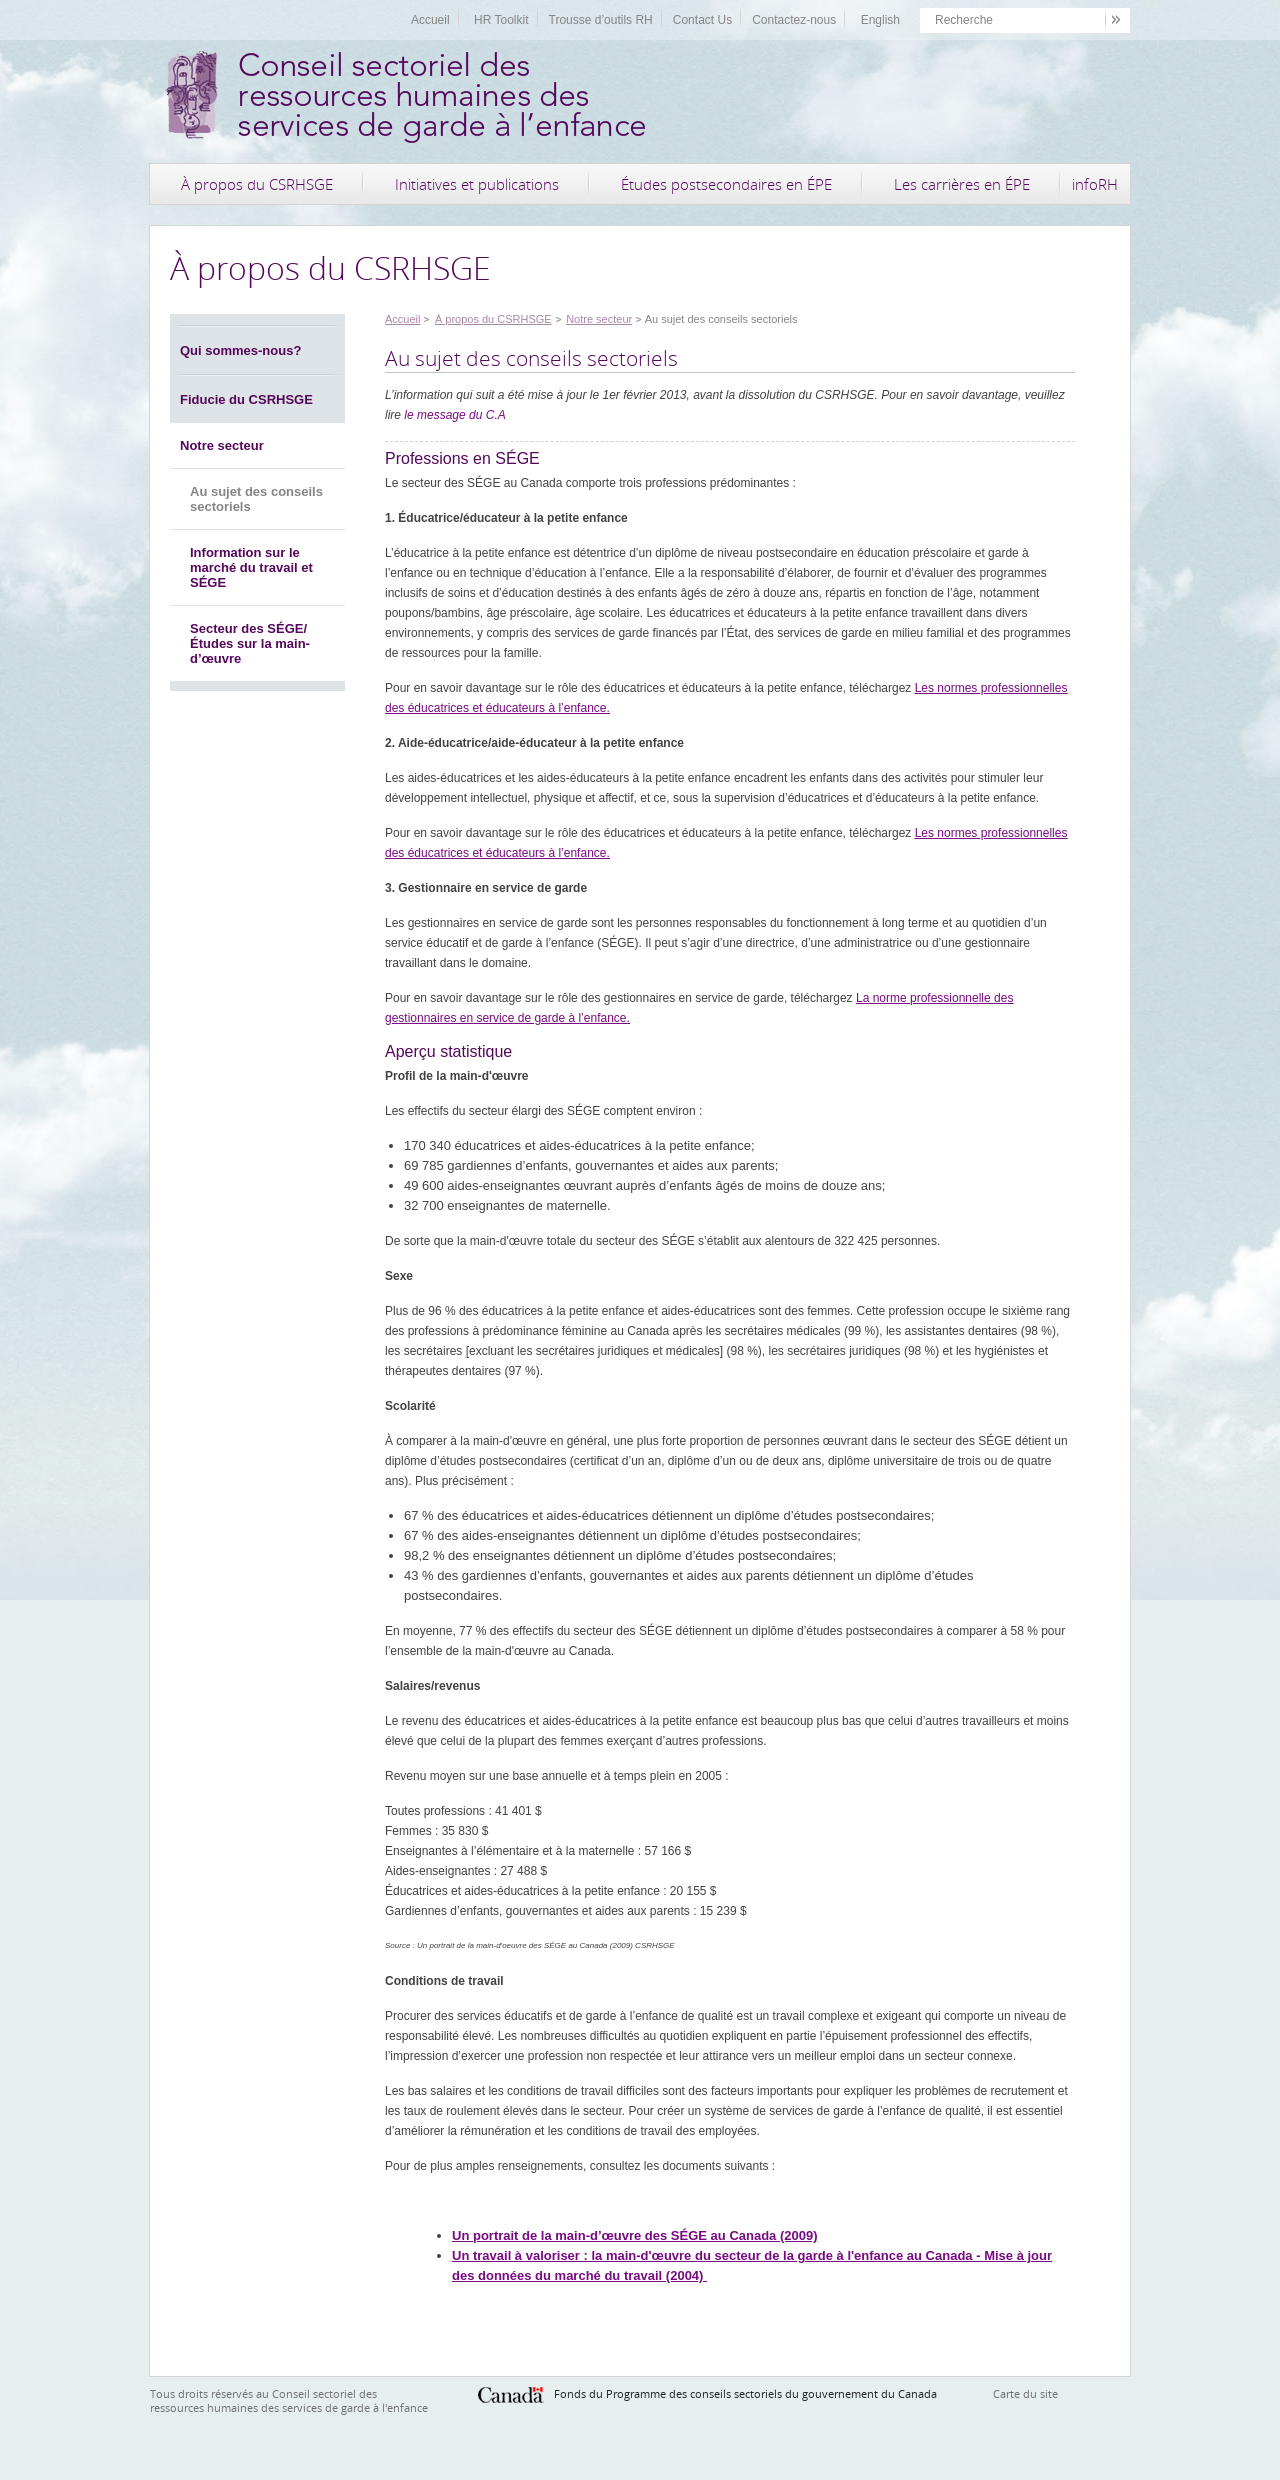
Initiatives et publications (477, 184)
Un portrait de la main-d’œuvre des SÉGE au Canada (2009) (635, 2235)
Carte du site (1025, 2393)
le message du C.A (454, 415)
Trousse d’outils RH (601, 20)
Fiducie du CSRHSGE (246, 399)
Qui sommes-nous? (240, 350)
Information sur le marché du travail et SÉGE (251, 567)
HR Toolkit (501, 20)
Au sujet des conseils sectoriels (256, 499)
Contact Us (702, 20)
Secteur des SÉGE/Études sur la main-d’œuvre (250, 643)
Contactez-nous (794, 20)
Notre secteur (222, 445)
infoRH (1095, 184)
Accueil (430, 20)
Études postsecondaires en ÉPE (726, 184)
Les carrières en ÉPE (962, 184)
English (880, 20)
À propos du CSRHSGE (257, 184)
